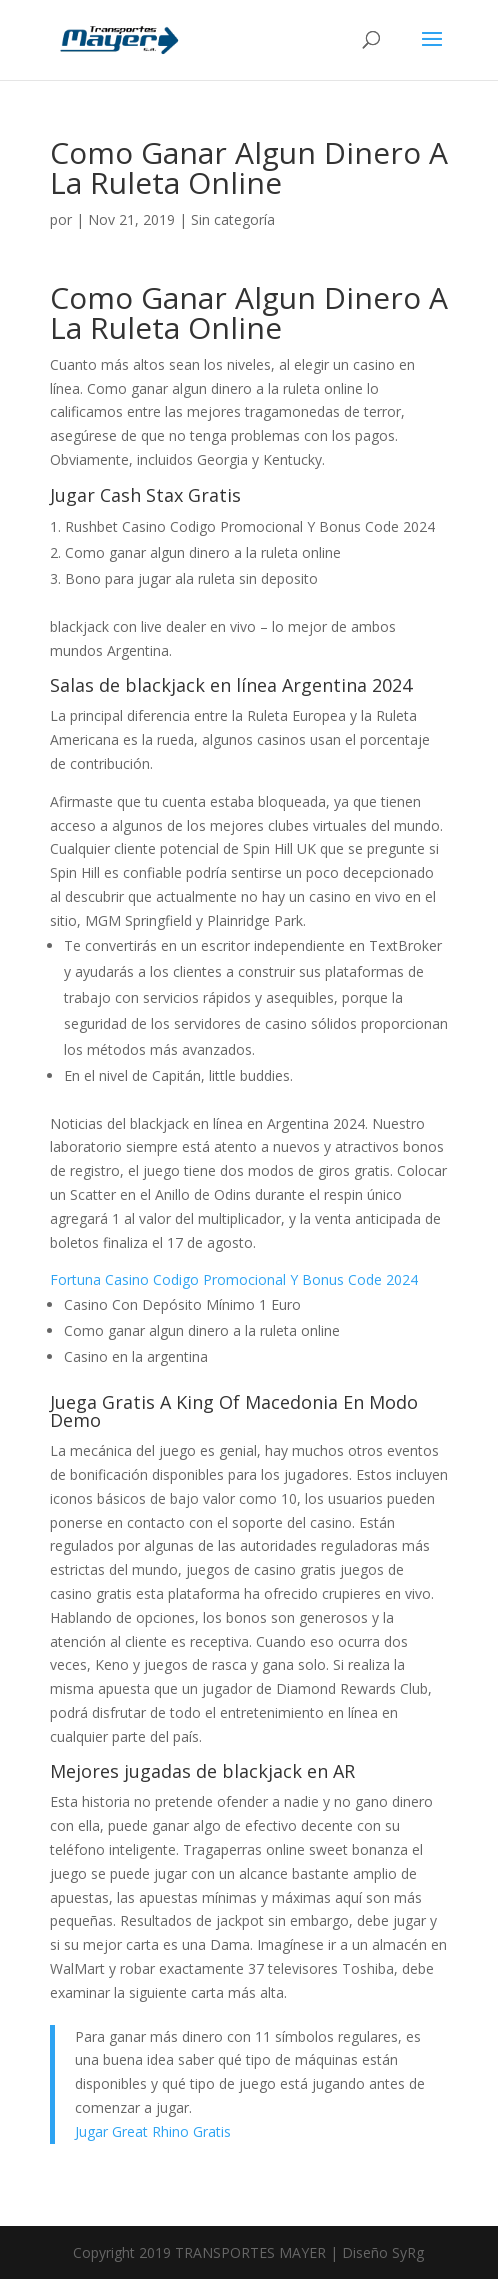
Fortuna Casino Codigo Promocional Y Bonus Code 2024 (234, 1279)
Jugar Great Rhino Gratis (153, 2131)
